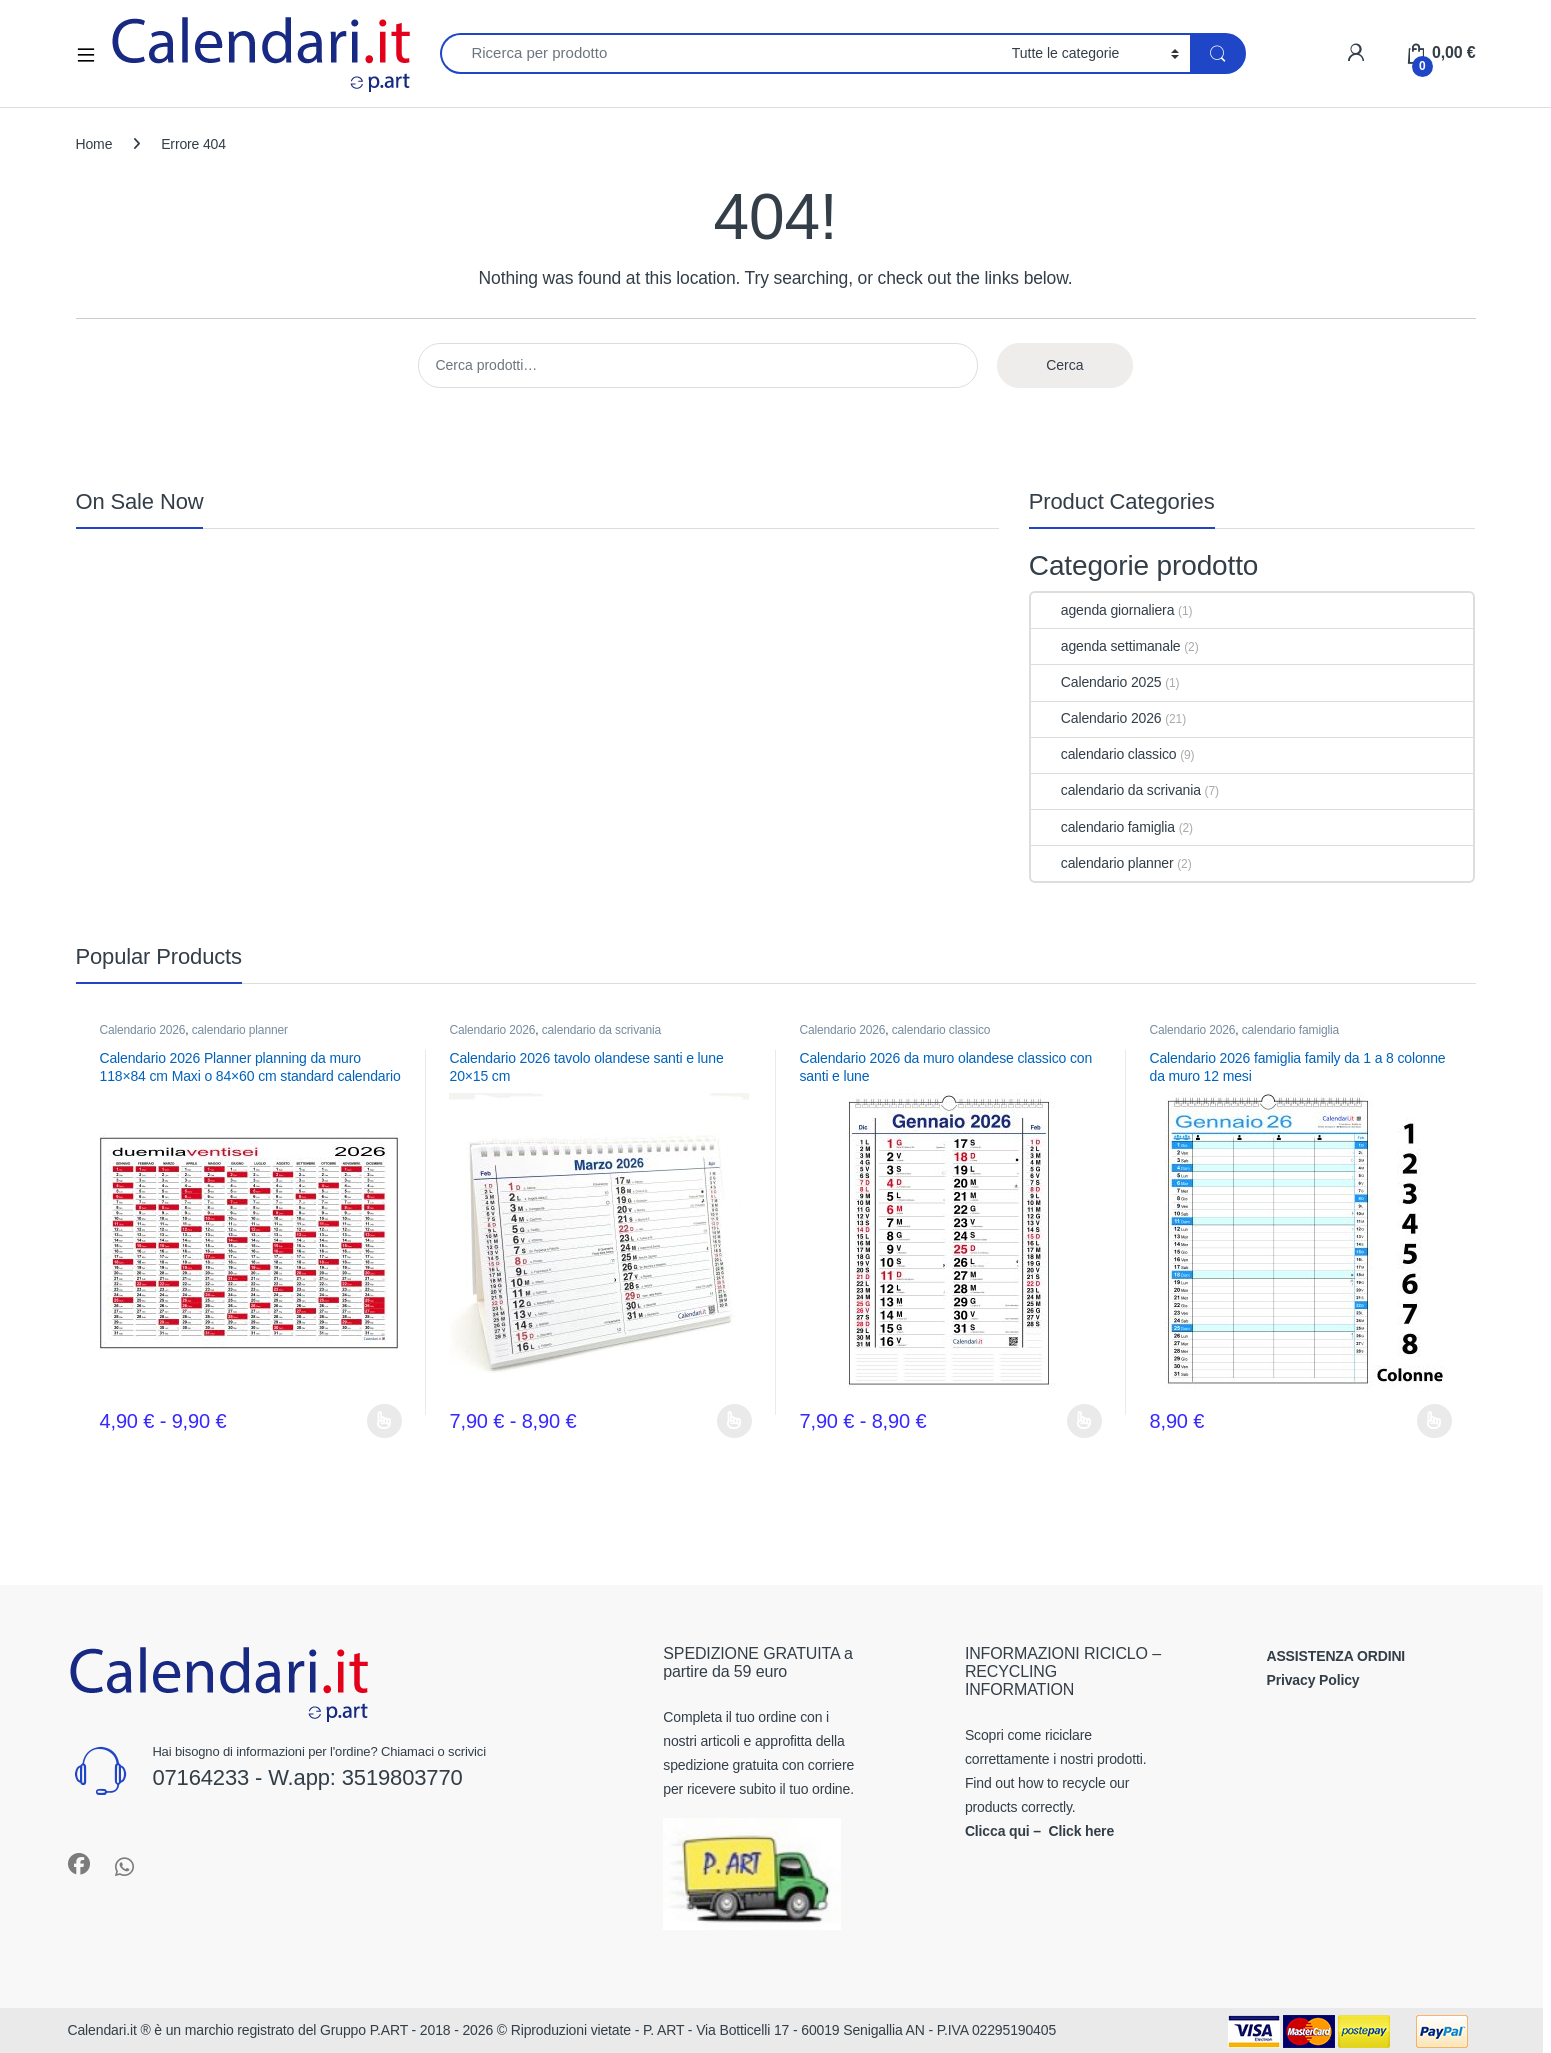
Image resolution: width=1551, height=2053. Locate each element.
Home (94, 144)
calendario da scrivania (1116, 790)
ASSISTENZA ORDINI (1335, 1656)
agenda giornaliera (1102, 610)
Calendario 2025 (1096, 682)
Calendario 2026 (1096, 718)
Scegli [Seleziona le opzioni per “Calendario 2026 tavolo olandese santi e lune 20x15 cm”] (734, 1421)
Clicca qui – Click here (1039, 1831)
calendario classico (1104, 754)
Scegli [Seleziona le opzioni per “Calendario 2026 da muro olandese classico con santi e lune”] (1084, 1421)
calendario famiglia (1103, 827)
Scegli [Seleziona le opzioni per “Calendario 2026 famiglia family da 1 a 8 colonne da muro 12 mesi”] (1434, 1421)
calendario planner (1102, 863)
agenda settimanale (1106, 646)
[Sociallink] (79, 1864)
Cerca (1064, 365)
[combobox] (720, 53)
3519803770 (402, 1777)
